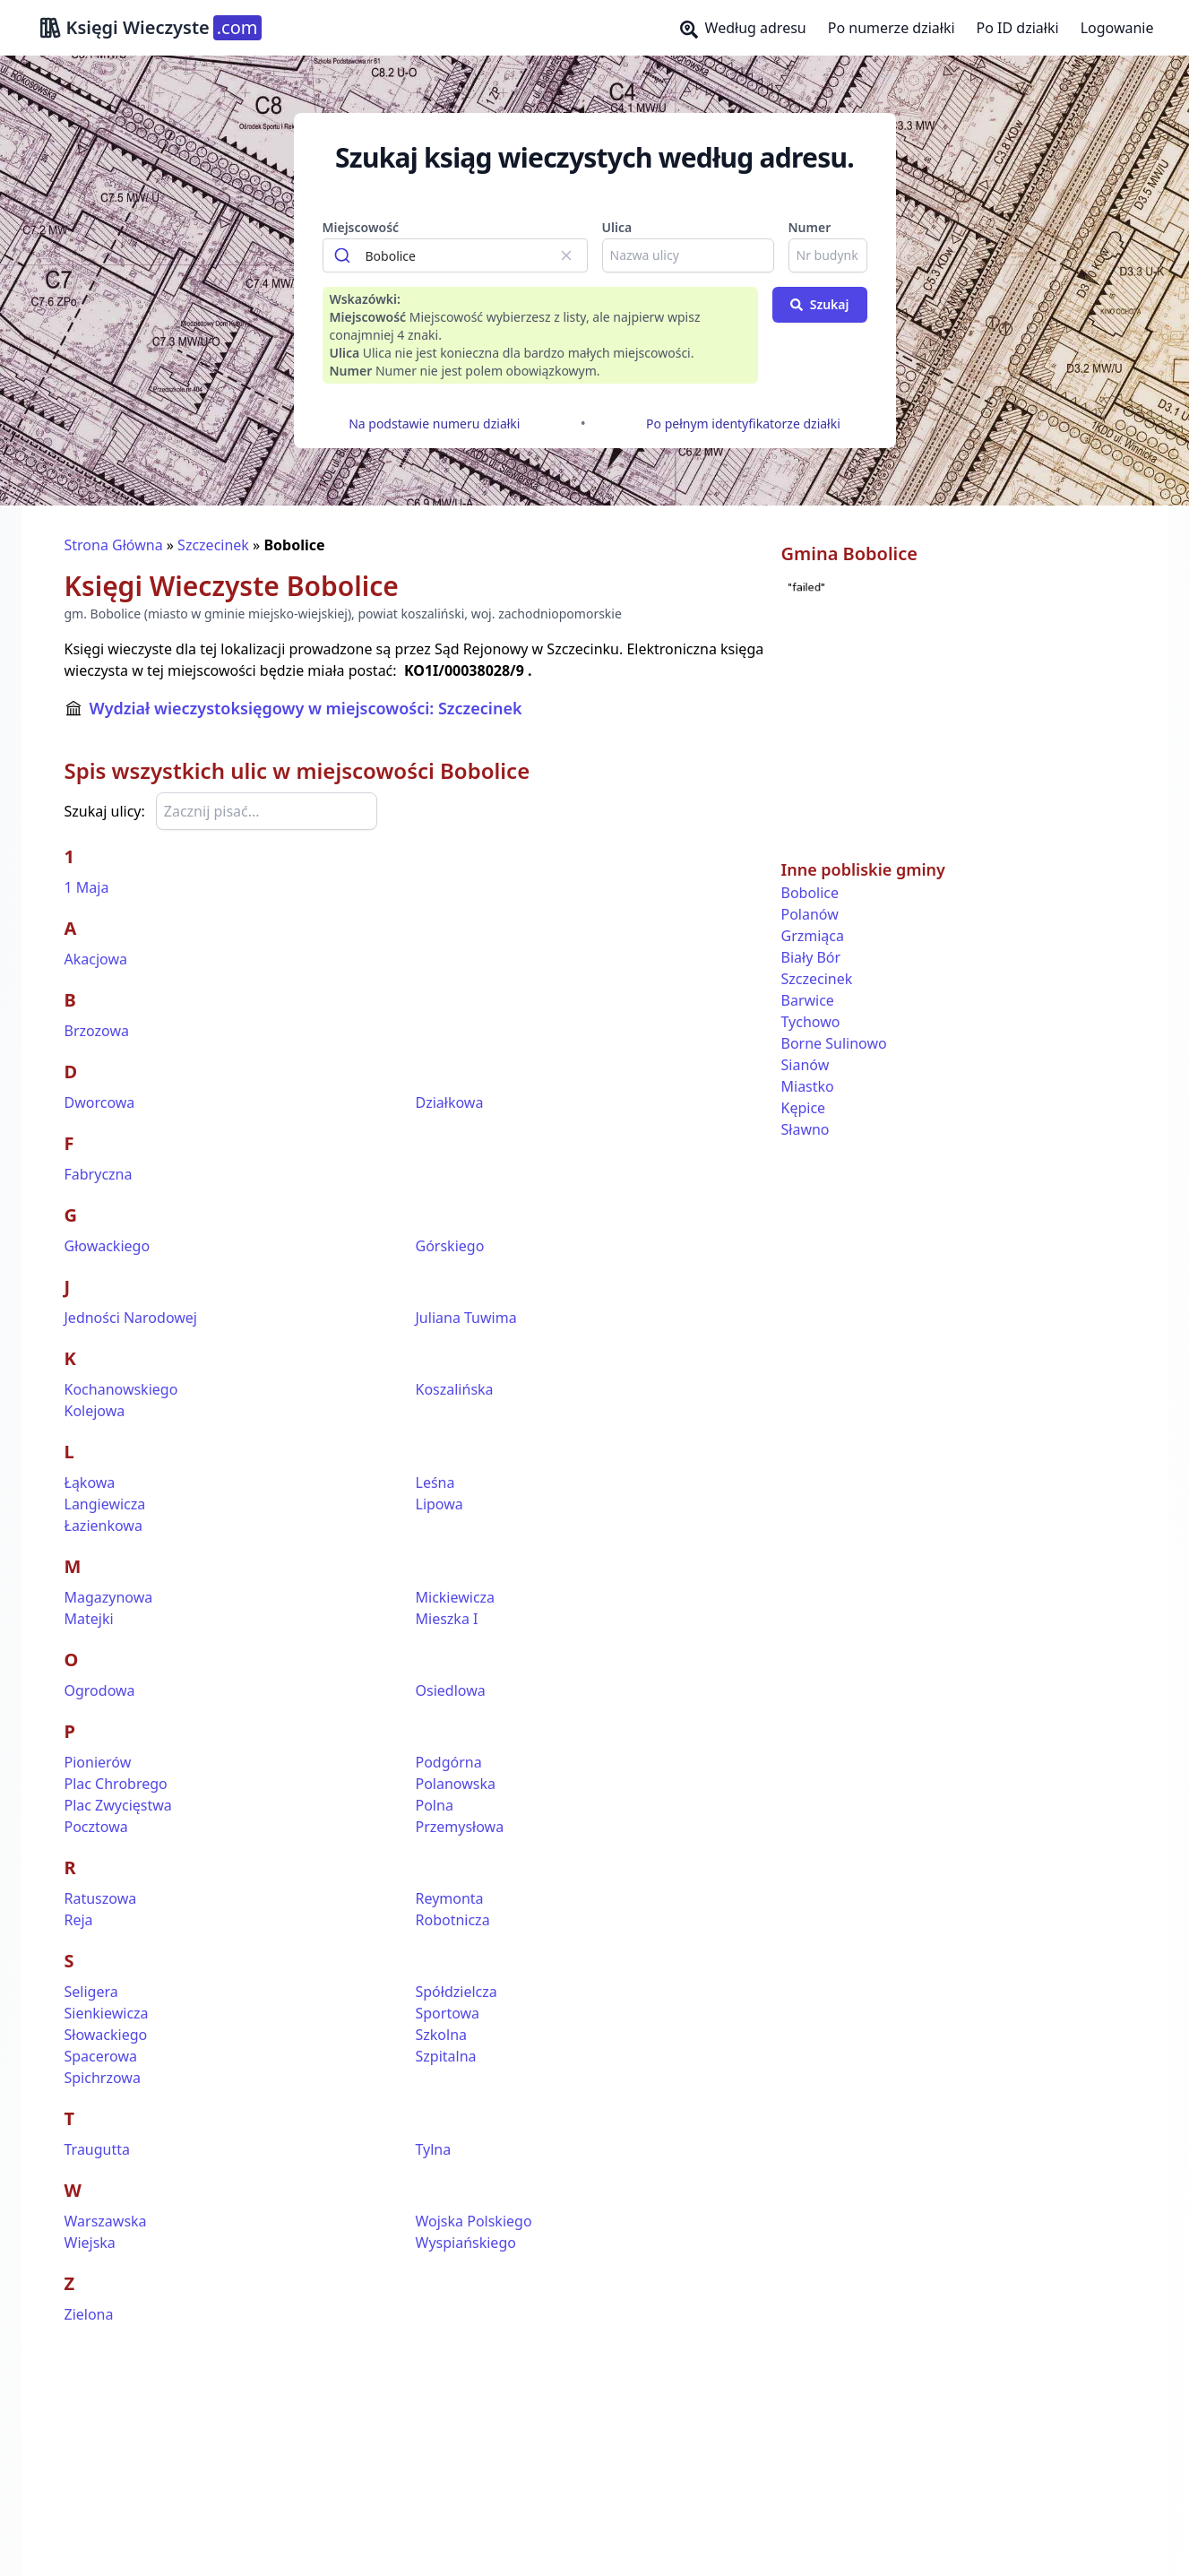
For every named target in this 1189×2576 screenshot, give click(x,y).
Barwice (807, 1000)
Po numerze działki (891, 28)
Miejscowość (361, 227)
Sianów (805, 1065)
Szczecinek (213, 545)
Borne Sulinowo (834, 1043)
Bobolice (810, 893)
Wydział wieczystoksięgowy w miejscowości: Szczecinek (306, 708)
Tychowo (810, 1022)
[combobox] (455, 255)
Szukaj (819, 304)
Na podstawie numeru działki (434, 423)
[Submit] (344, 255)
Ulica (617, 227)
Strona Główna (114, 545)
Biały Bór (811, 957)
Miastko (807, 1086)
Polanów (810, 914)
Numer (809, 227)
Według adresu (743, 28)
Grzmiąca (813, 936)
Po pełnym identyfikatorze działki (743, 423)
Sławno (805, 1129)
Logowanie (1117, 28)
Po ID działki (1018, 28)
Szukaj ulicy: (105, 811)
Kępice (803, 1108)
